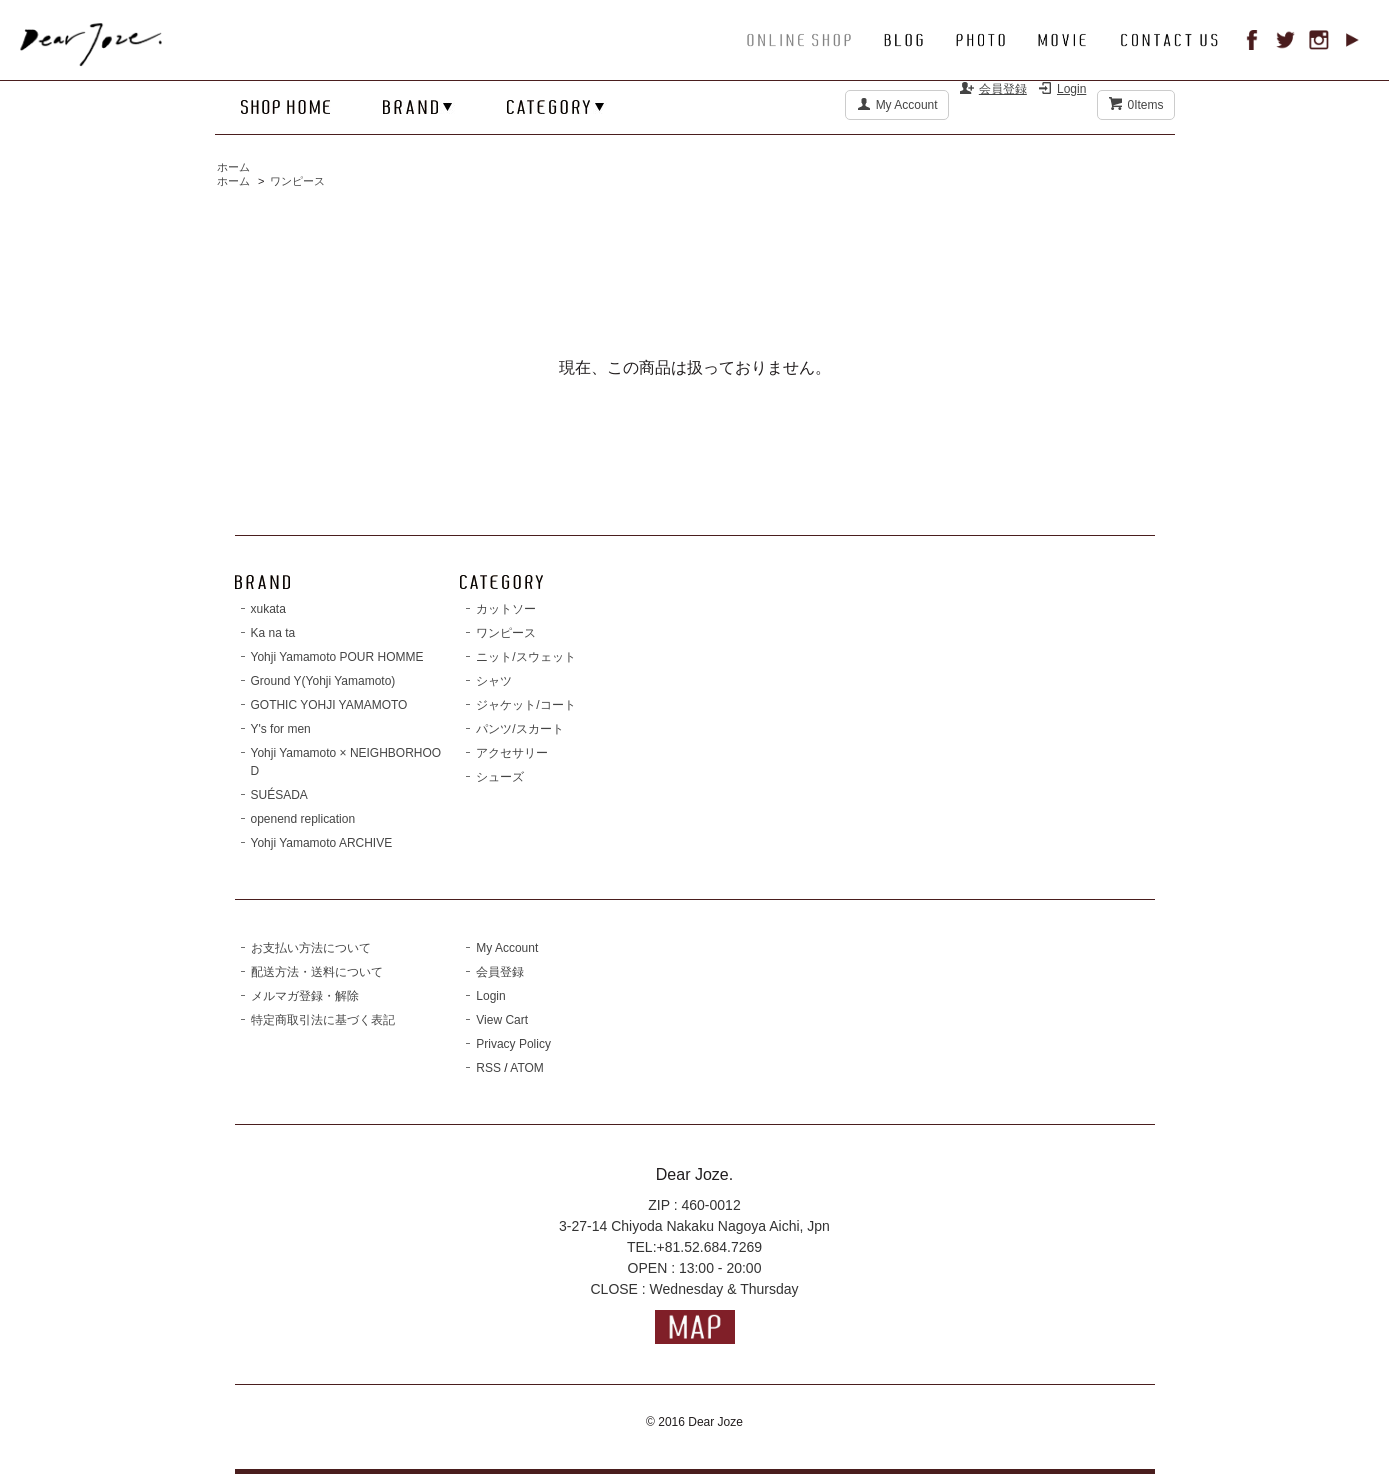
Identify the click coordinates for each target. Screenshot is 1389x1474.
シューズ (500, 777)
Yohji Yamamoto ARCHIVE (322, 843)
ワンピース (297, 181)
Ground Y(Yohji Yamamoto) (323, 681)
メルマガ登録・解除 (305, 996)
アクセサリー (512, 753)
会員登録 (1003, 89)
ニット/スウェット (525, 657)
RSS (488, 1068)
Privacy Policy (513, 1044)
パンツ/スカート (519, 729)
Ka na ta (273, 633)
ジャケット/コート (525, 705)
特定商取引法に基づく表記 (323, 1020)
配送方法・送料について (317, 972)
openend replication (303, 819)
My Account (907, 105)
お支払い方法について (311, 948)
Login (1071, 89)
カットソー (506, 609)
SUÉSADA (279, 795)
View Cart (502, 1020)
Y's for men (281, 729)
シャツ (494, 681)
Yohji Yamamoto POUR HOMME (337, 657)
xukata (268, 609)
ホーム (233, 167)
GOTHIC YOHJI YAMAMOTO (329, 705)
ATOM (527, 1068)
